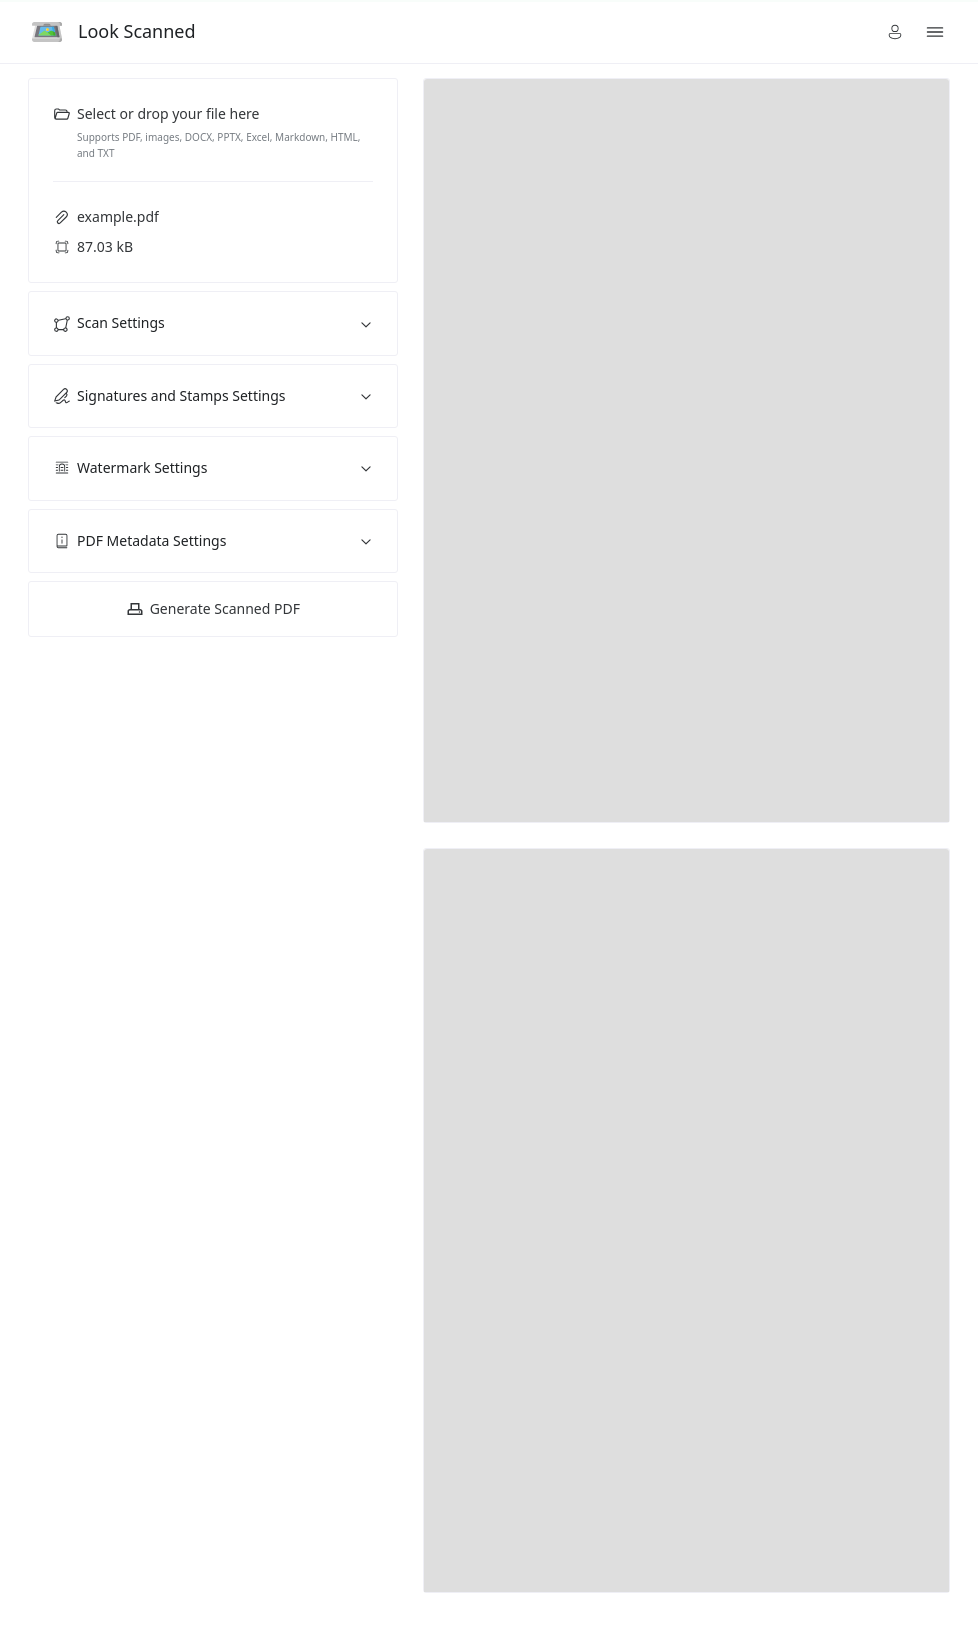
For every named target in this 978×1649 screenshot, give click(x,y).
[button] (895, 32)
